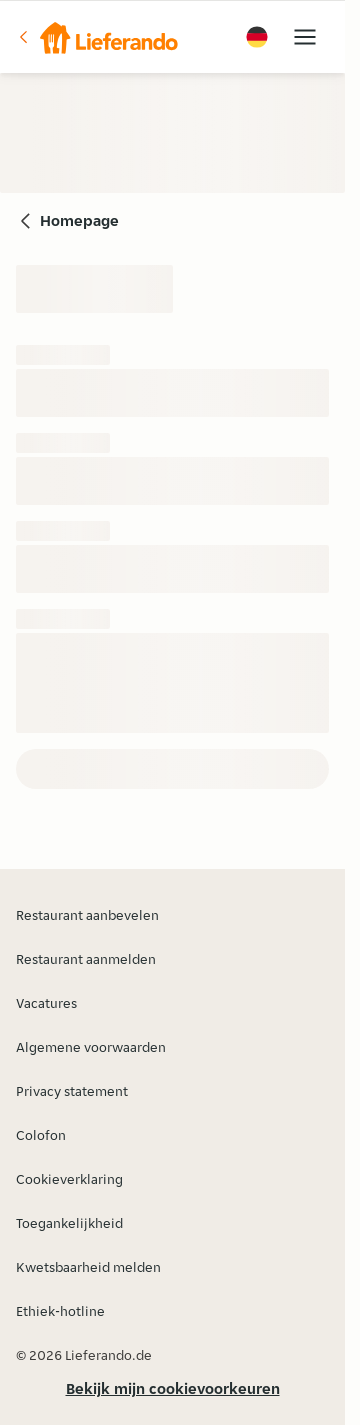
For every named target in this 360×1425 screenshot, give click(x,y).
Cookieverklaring (69, 1179)
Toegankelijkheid (69, 1223)
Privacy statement (72, 1091)
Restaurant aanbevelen (87, 915)
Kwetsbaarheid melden (88, 1267)
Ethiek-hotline (60, 1311)
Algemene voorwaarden (91, 1047)
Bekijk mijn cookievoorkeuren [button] (173, 1388)
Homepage (79, 220)
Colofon (41, 1135)
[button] (97, 37)
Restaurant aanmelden (86, 959)
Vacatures (46, 1003)
